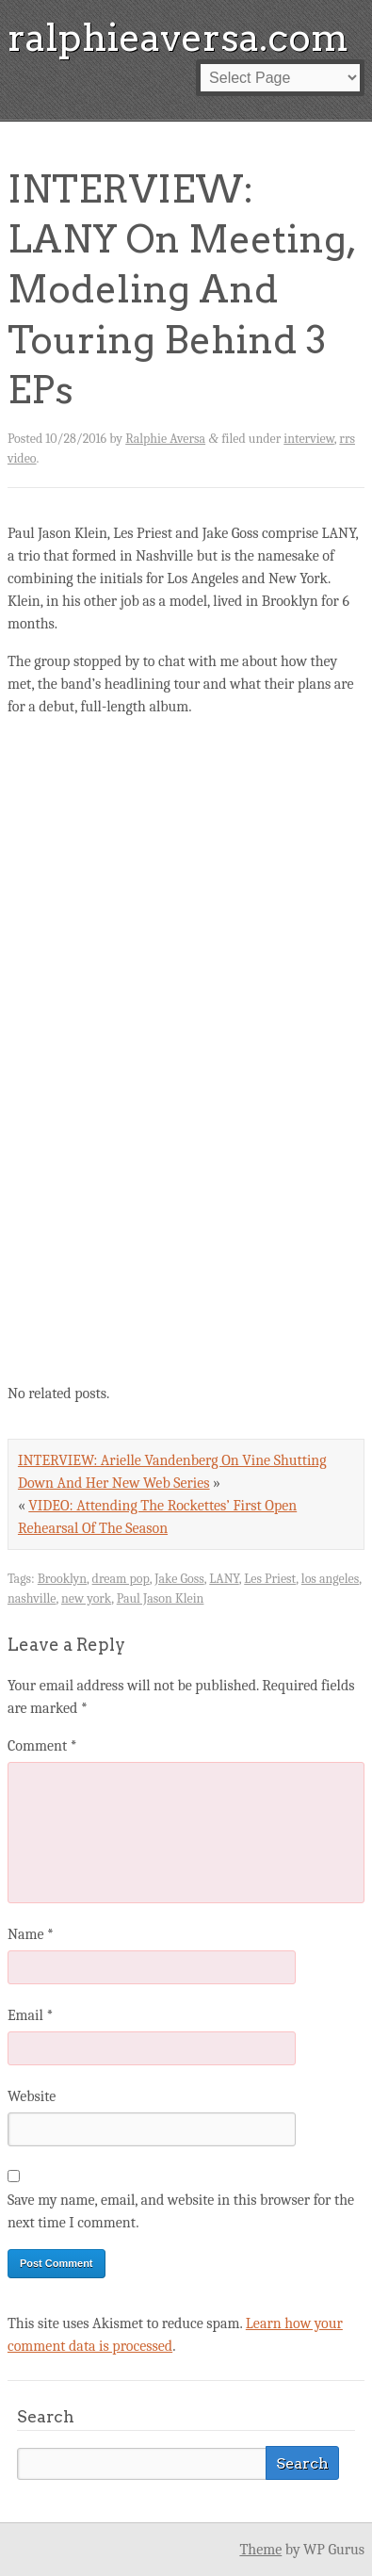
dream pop (121, 1579)
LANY (223, 1579)
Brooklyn (62, 1579)
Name (31, 1934)
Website (32, 2096)
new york (86, 1598)
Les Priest (270, 1579)
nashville (32, 1598)
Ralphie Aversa (165, 439)
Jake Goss (178, 1579)
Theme (260, 2549)
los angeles (330, 1579)
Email (30, 2015)
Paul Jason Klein (160, 1598)
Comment (42, 1745)
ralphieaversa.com (178, 37)
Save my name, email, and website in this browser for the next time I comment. (181, 2211)
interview (308, 439)
